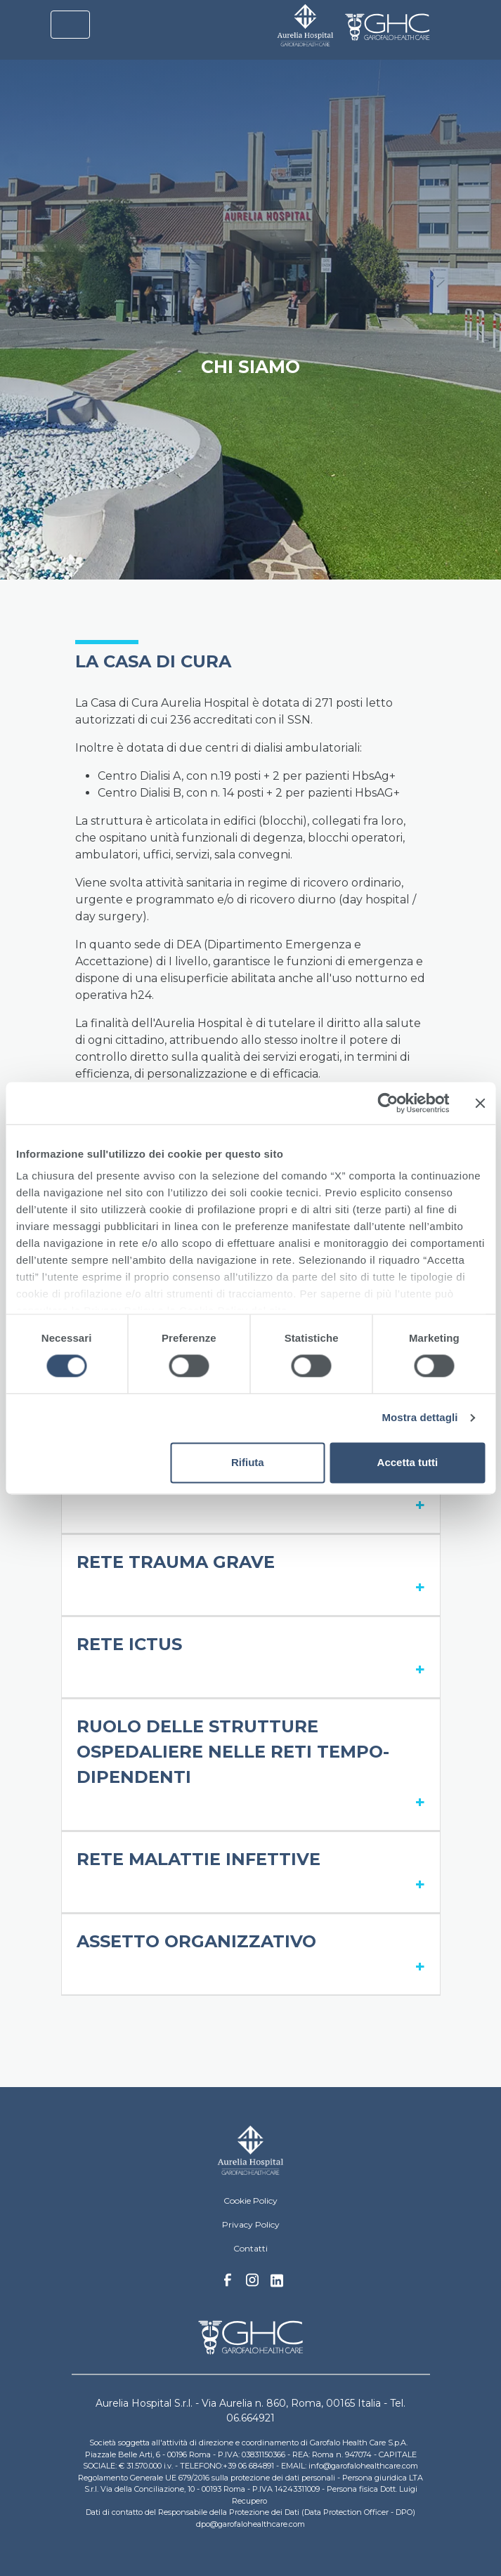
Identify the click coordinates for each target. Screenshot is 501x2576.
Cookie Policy (250, 2200)
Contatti (250, 2248)
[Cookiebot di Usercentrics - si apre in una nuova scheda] (387, 1102)
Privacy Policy (251, 2224)
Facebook (227, 2283)
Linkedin (276, 2284)
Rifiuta (247, 1462)
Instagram (252, 2283)
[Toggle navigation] (70, 25)
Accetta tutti (407, 1462)
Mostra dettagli (419, 1418)
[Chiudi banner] (480, 1103)
